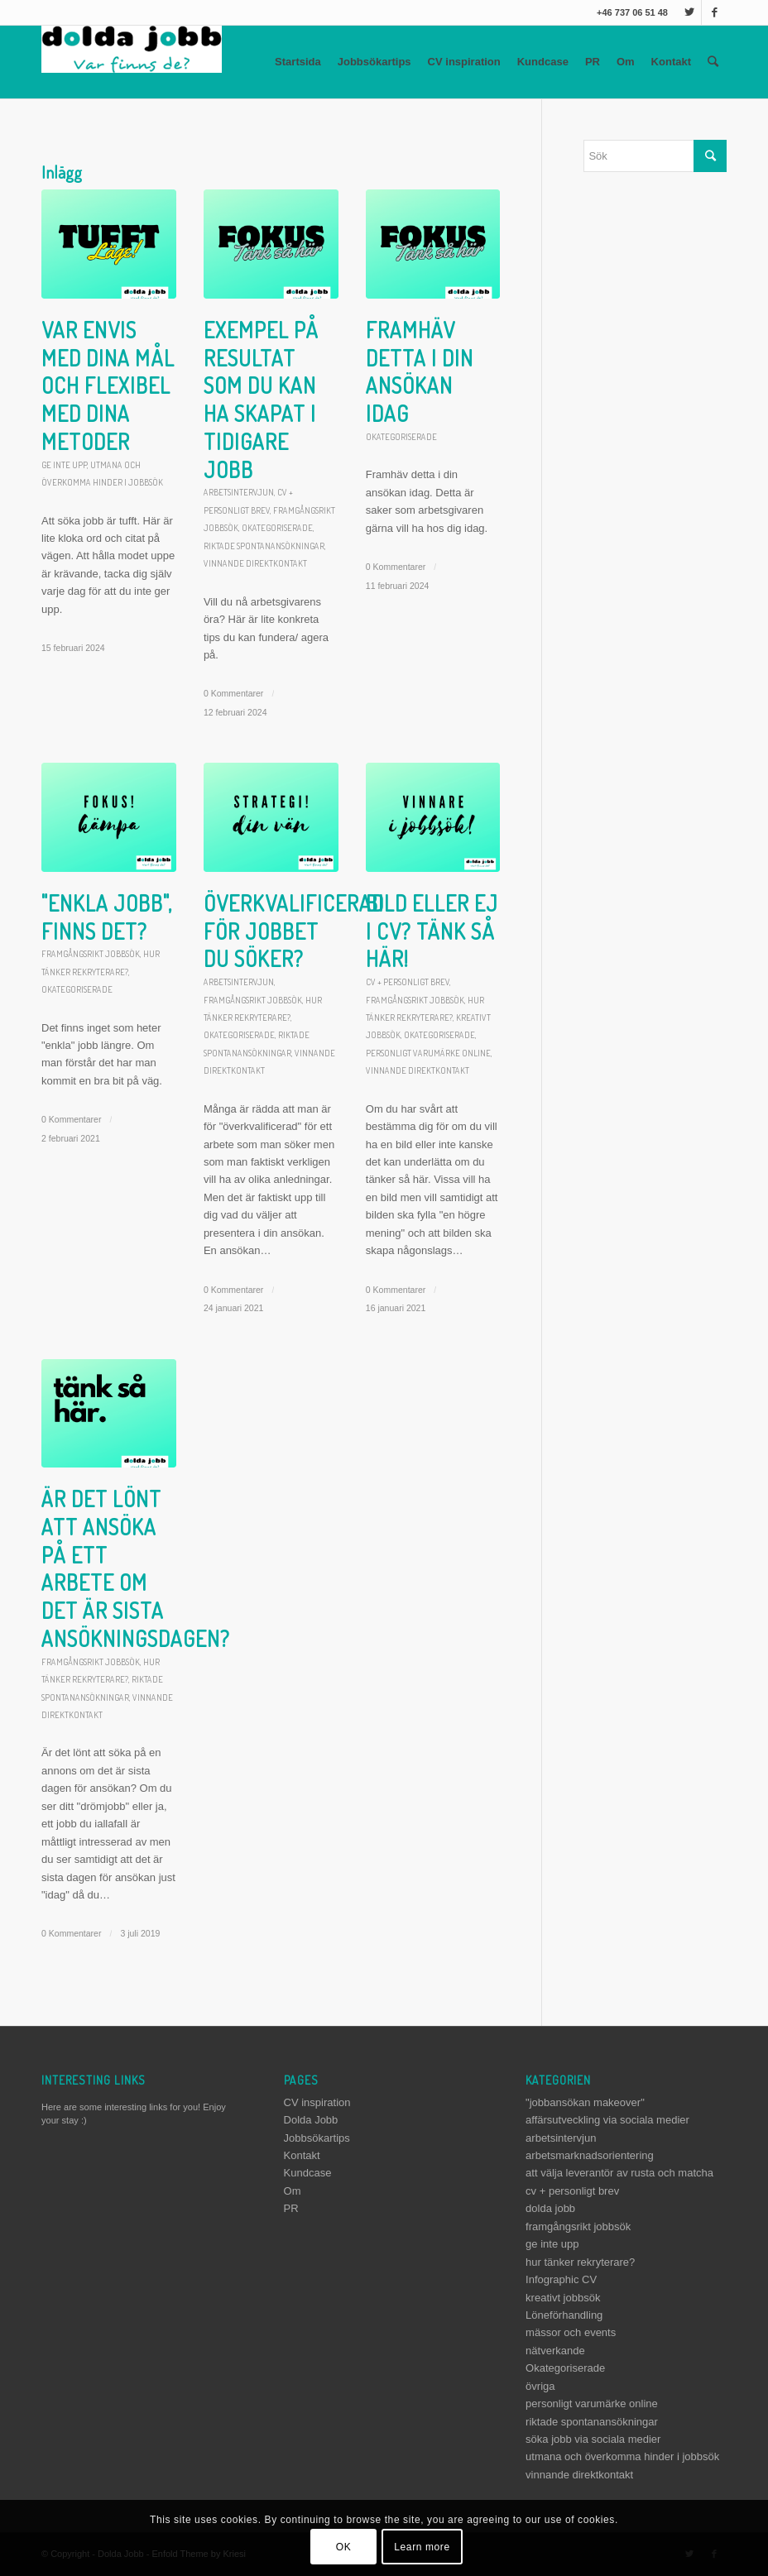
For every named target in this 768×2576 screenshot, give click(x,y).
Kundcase (543, 61)
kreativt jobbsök (563, 2297)
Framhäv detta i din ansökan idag (419, 371)
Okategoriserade (277, 527)
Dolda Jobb (311, 2120)
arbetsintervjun (239, 491)
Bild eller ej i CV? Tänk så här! (432, 931)
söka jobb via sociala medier (593, 2439)
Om (626, 61)
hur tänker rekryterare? (580, 2262)
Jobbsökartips (374, 61)
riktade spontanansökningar (264, 545)
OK (344, 2547)
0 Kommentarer (233, 693)
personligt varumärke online (428, 1052)
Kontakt (671, 61)
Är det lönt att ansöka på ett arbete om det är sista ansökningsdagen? (135, 1568)
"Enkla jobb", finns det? (106, 917)
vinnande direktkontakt (255, 563)
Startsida (298, 61)
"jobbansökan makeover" (585, 2102)
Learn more (421, 2547)
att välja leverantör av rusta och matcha (619, 2173)
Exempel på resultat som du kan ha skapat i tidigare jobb (261, 399)
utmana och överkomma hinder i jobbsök (622, 2456)
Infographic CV (561, 2279)
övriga (540, 2386)
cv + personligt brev (407, 981)
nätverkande (555, 2350)
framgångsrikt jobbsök (90, 953)
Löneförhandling (564, 2315)
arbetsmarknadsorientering (590, 2155)
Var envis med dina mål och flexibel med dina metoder (108, 385)
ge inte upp (64, 464)
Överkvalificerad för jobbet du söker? (294, 931)
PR (592, 61)
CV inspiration (464, 61)
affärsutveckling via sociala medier (607, 2120)
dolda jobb (550, 2208)
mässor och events (571, 2332)
